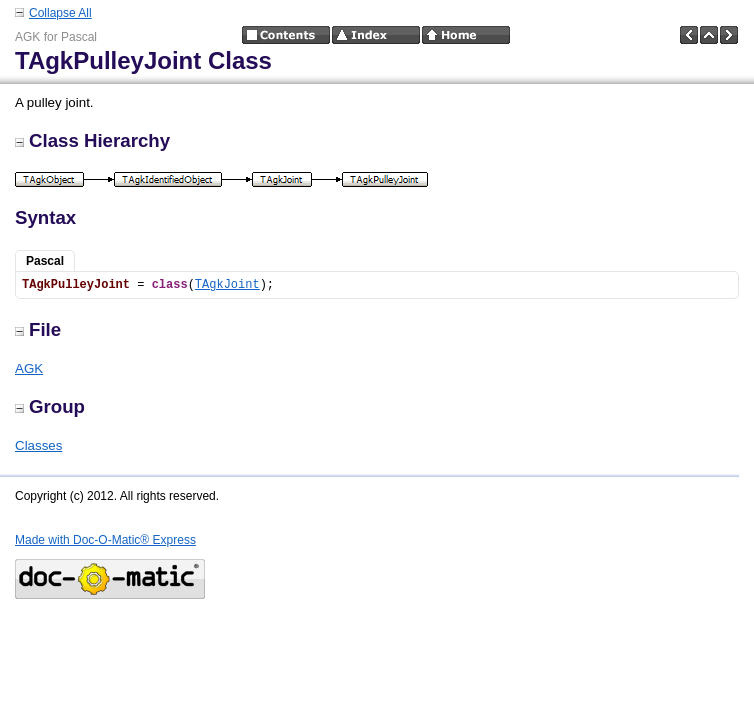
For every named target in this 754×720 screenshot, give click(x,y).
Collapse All (60, 13)
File (38, 329)
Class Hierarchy (92, 140)
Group (50, 406)
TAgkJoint (227, 285)
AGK (29, 368)
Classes (38, 445)
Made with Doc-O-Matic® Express (105, 540)
